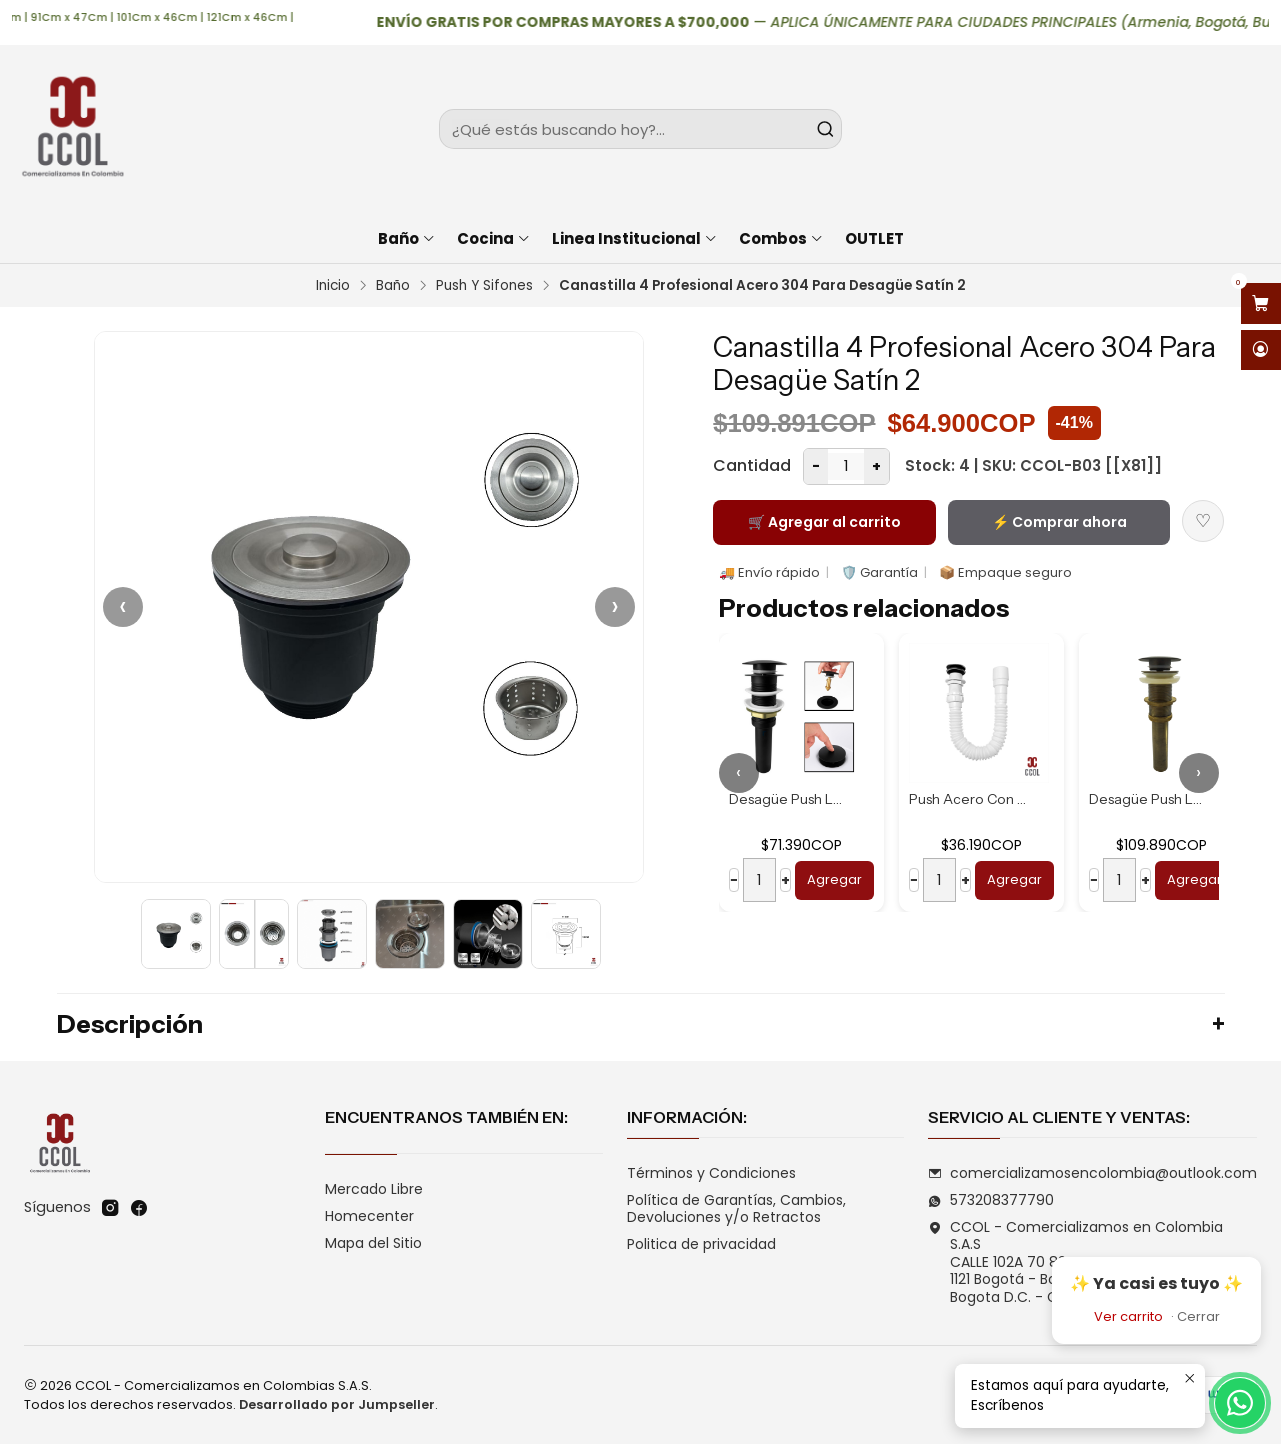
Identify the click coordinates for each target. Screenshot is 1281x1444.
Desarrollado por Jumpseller (337, 1404)
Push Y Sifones (484, 286)
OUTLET (874, 238)
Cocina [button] (494, 238)
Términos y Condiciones (711, 1173)
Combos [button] (781, 238)
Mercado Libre (374, 1189)
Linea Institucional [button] (635, 238)
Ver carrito (1128, 1316)
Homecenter (369, 1216)
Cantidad (752, 465)
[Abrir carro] (1261, 303)
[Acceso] (1261, 350)
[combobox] (640, 129)
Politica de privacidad (701, 1244)
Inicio (333, 286)
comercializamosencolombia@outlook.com (1092, 1173)
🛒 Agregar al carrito (824, 522)
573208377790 (991, 1200)
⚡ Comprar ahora (1059, 522)
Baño (393, 286)
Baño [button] (407, 238)
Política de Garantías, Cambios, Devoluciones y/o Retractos (736, 1209)
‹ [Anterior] (123, 606)
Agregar (834, 879)
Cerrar (1198, 1316)
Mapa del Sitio (373, 1243)
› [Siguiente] (615, 606)
